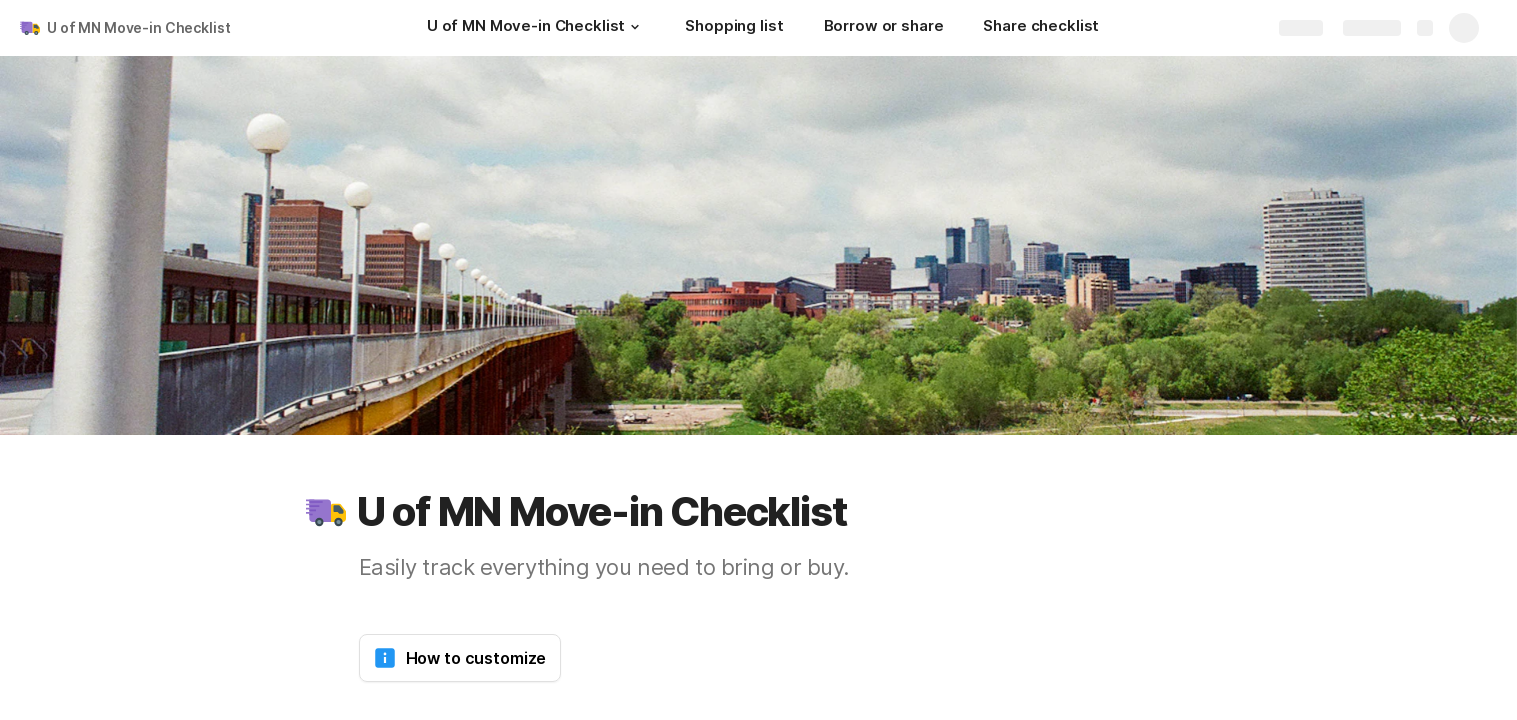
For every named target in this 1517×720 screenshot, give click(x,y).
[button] (635, 27)
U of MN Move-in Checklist (139, 27)
